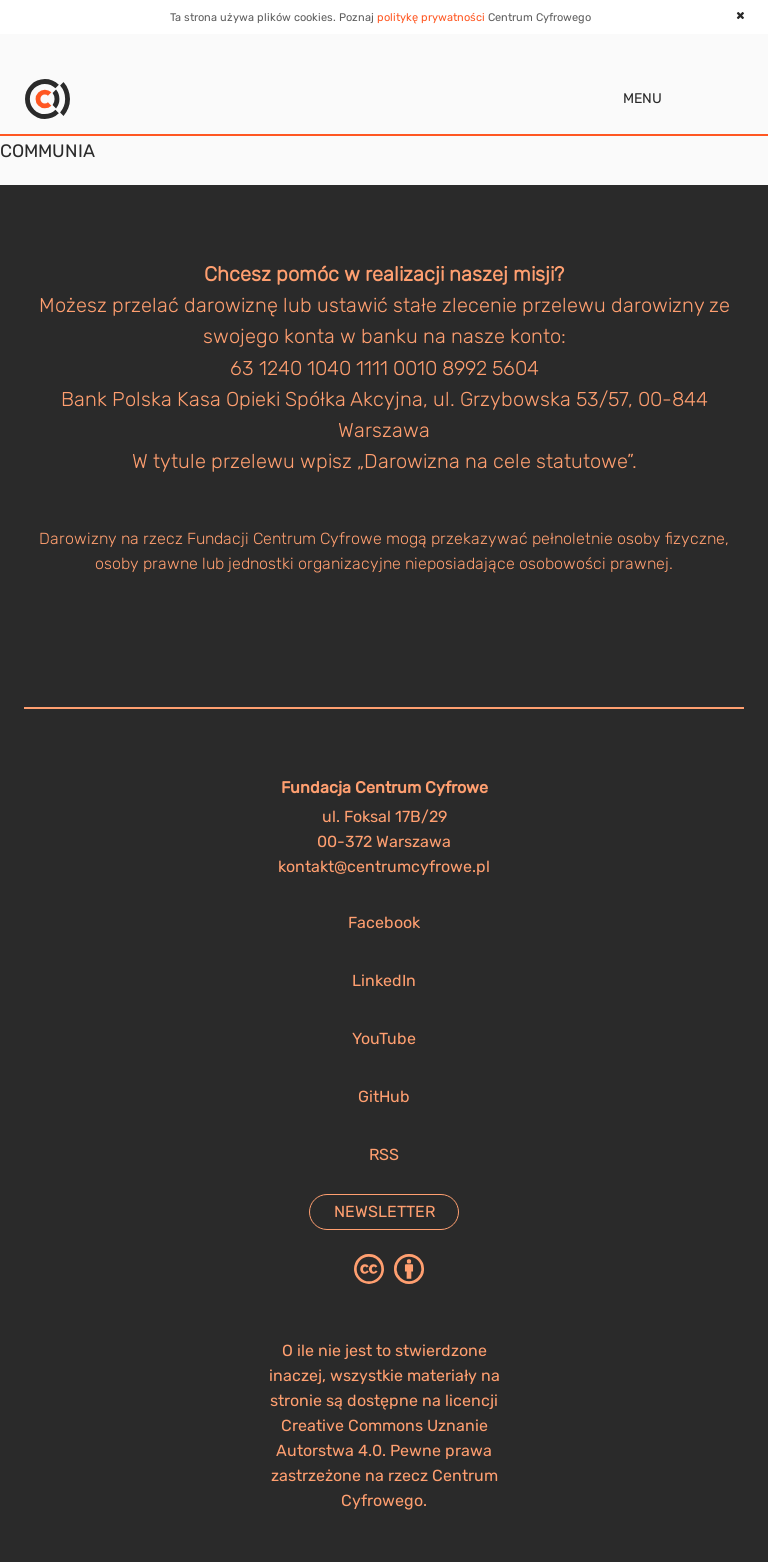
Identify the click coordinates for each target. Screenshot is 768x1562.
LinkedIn (384, 980)
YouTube (384, 1038)
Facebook (384, 922)
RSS (384, 1154)
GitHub (384, 1096)
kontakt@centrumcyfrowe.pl (384, 866)
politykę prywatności (431, 17)
